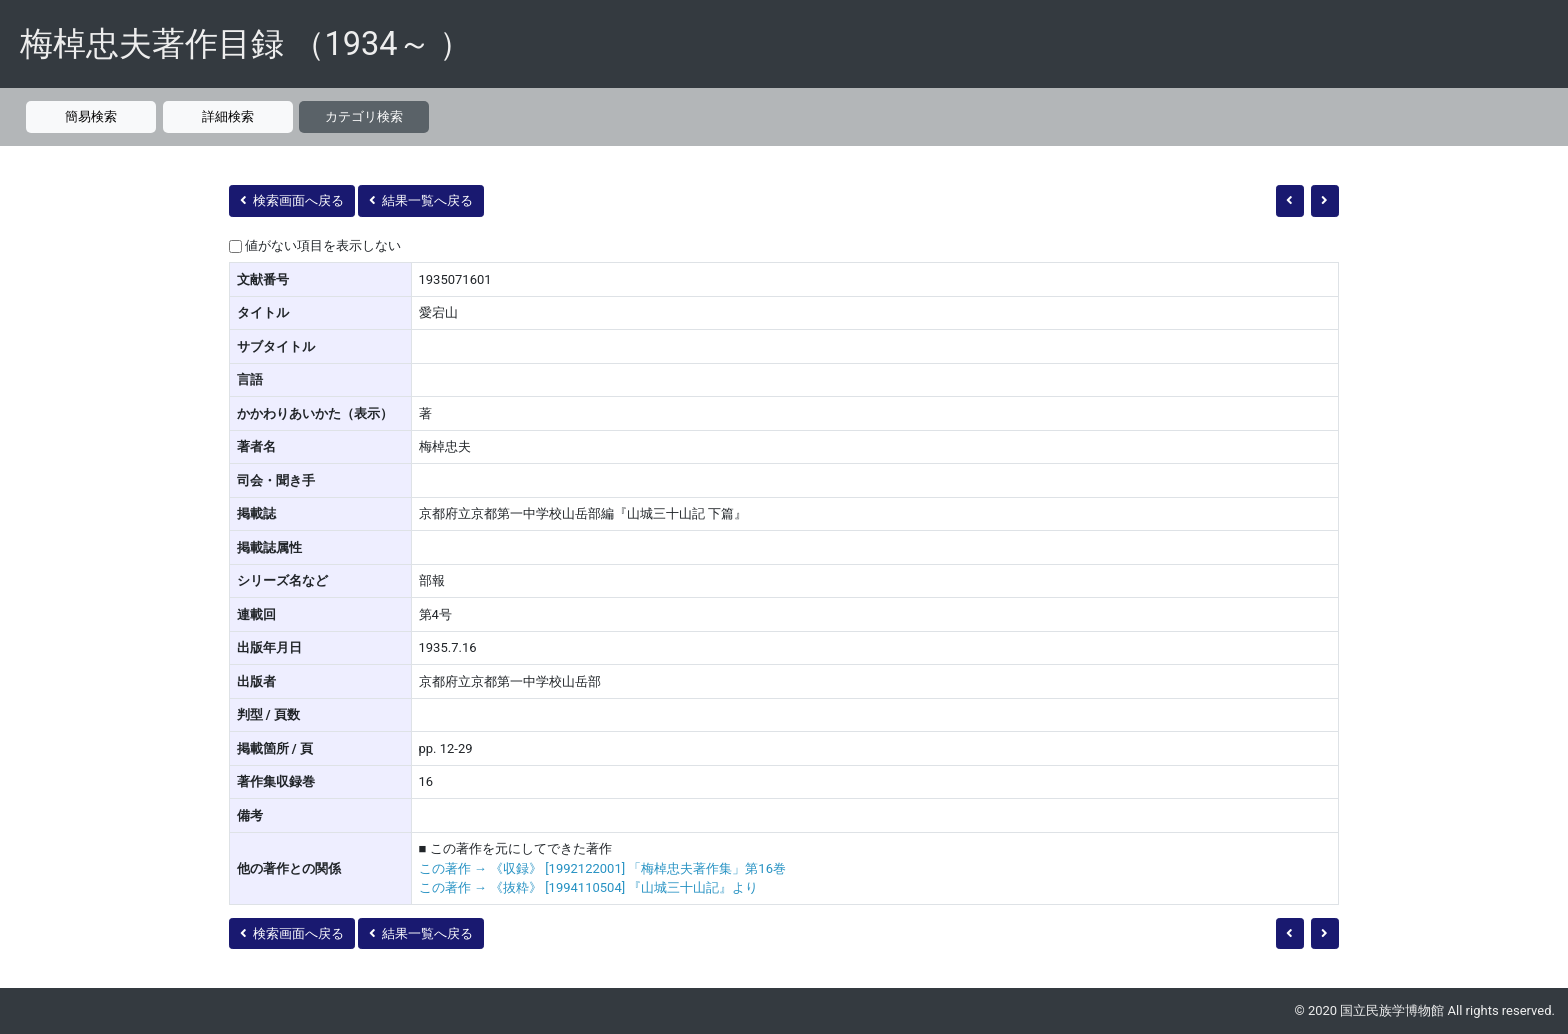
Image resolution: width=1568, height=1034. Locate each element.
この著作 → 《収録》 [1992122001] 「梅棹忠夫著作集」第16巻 (602, 868)
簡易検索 (91, 116)
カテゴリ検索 (364, 116)
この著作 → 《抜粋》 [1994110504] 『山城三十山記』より (589, 887)
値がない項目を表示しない (323, 245)
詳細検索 (228, 116)
